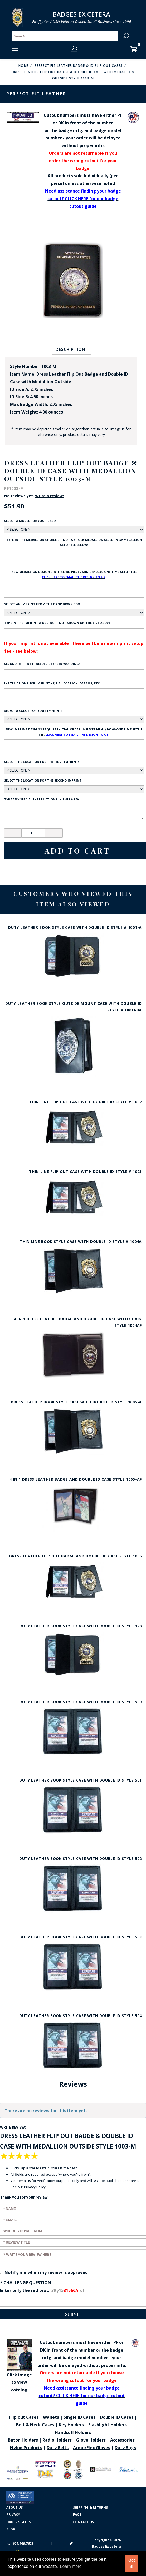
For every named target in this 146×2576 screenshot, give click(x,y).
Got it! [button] (131, 2563)
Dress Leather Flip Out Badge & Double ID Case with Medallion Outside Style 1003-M (73, 75)
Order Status (18, 2522)
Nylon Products (26, 2448)
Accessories (122, 2440)
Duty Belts (58, 2448)
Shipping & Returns (90, 2507)
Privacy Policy (35, 2187)
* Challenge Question (25, 2283)
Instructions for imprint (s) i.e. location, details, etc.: (52, 683)
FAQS (77, 2514)
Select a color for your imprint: (33, 711)
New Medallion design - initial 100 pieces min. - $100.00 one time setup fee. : (74, 575)
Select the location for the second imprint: (43, 780)
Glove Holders (91, 2440)
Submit (73, 2314)
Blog (10, 2529)
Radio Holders (57, 2440)
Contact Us (83, 2522)
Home (23, 65)
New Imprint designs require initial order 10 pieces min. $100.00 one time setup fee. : (74, 732)
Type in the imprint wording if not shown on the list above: (57, 623)
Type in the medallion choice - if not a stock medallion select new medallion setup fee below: (74, 542)
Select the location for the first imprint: (41, 762)
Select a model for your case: (30, 521)
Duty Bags (125, 2448)
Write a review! (49, 496)
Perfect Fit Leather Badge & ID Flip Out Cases (79, 65)
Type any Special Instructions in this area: (42, 799)
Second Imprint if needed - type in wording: (42, 664)
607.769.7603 (19, 2543)
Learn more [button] (71, 2566)
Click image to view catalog (19, 2366)
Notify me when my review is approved (46, 2272)
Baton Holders (23, 2440)
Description (70, 349)
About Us (14, 2507)
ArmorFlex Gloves (91, 2448)
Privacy (13, 2514)
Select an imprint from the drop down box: (42, 604)
